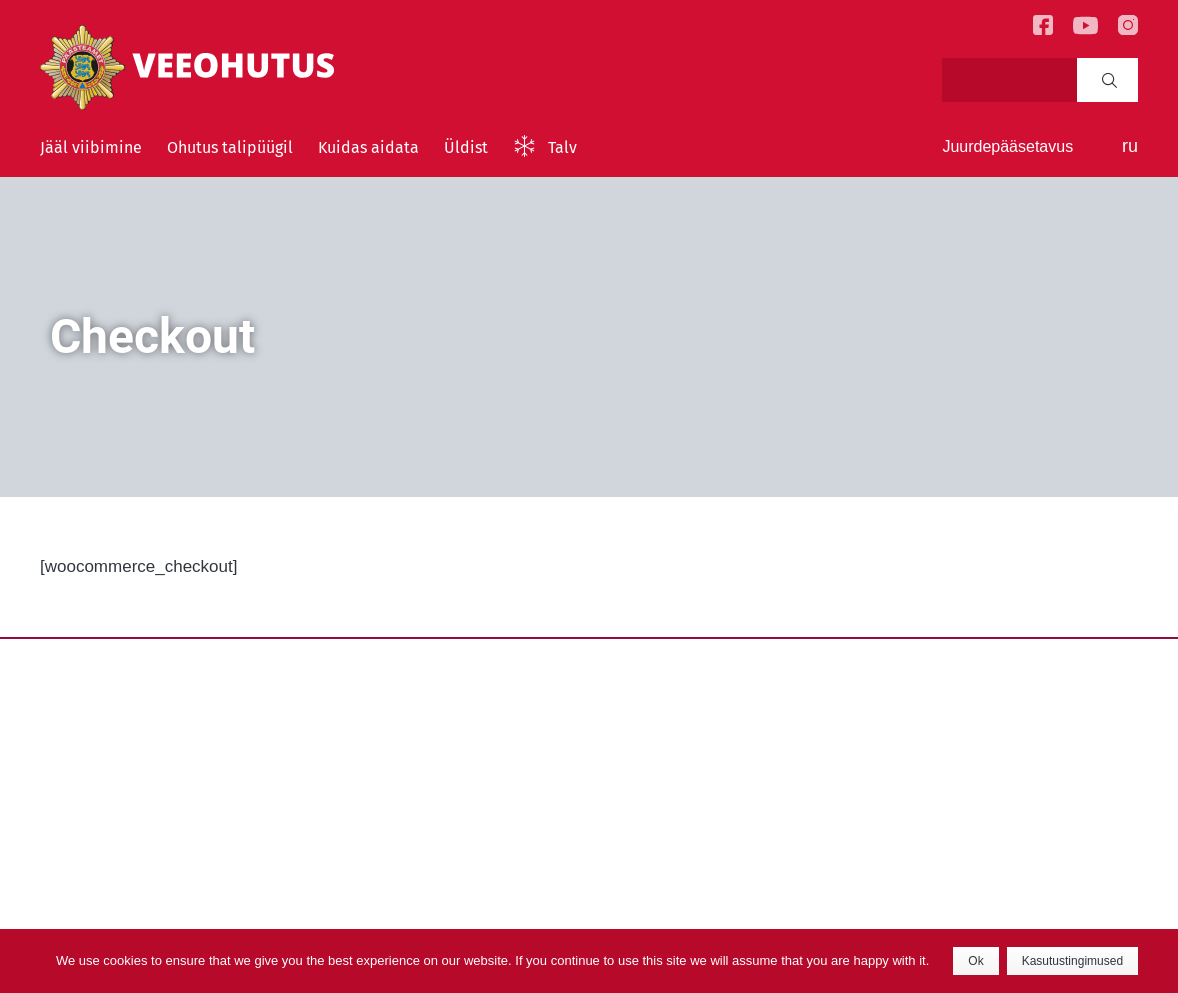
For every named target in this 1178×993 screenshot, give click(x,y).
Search (1109, 80)
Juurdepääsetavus (1007, 146)
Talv (562, 147)
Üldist (466, 147)
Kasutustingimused (1072, 961)
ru (1130, 146)
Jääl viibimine (91, 147)
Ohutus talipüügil (230, 147)
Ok (975, 961)
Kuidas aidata (368, 147)
